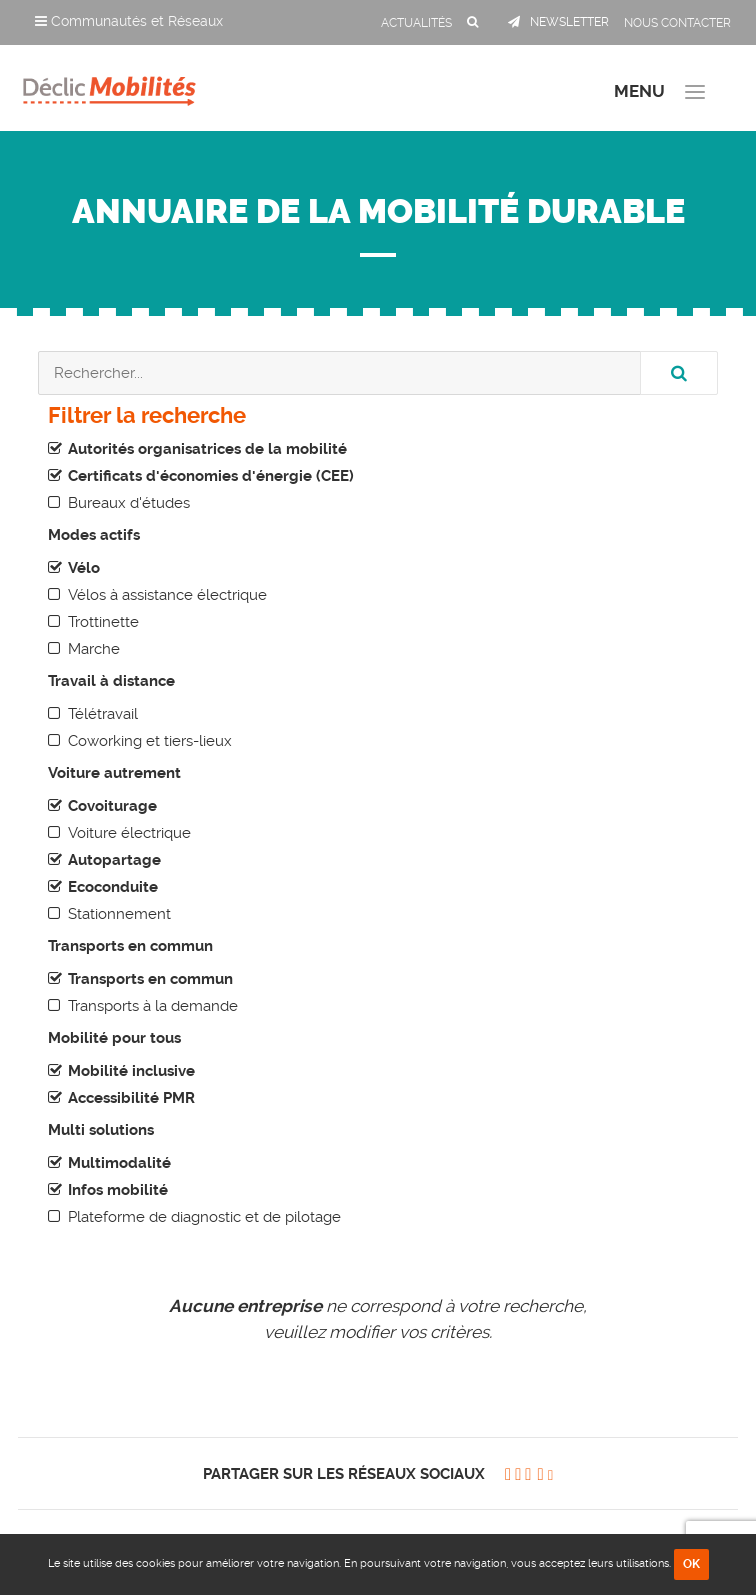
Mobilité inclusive (131, 1071)
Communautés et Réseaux (129, 21)
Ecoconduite (113, 887)
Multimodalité (119, 1163)
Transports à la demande (153, 1006)
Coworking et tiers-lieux (150, 741)
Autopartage (114, 860)
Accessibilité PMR (131, 1098)
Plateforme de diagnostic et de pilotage (204, 1217)
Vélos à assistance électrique (167, 595)
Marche (94, 649)
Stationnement (119, 914)
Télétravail (103, 714)
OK (691, 1564)
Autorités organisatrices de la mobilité (207, 449)
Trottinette (103, 622)
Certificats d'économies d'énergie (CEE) (211, 476)
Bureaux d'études (129, 503)
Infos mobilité (118, 1190)
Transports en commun (150, 979)
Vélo (84, 568)
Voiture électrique (129, 833)
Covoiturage (112, 806)
